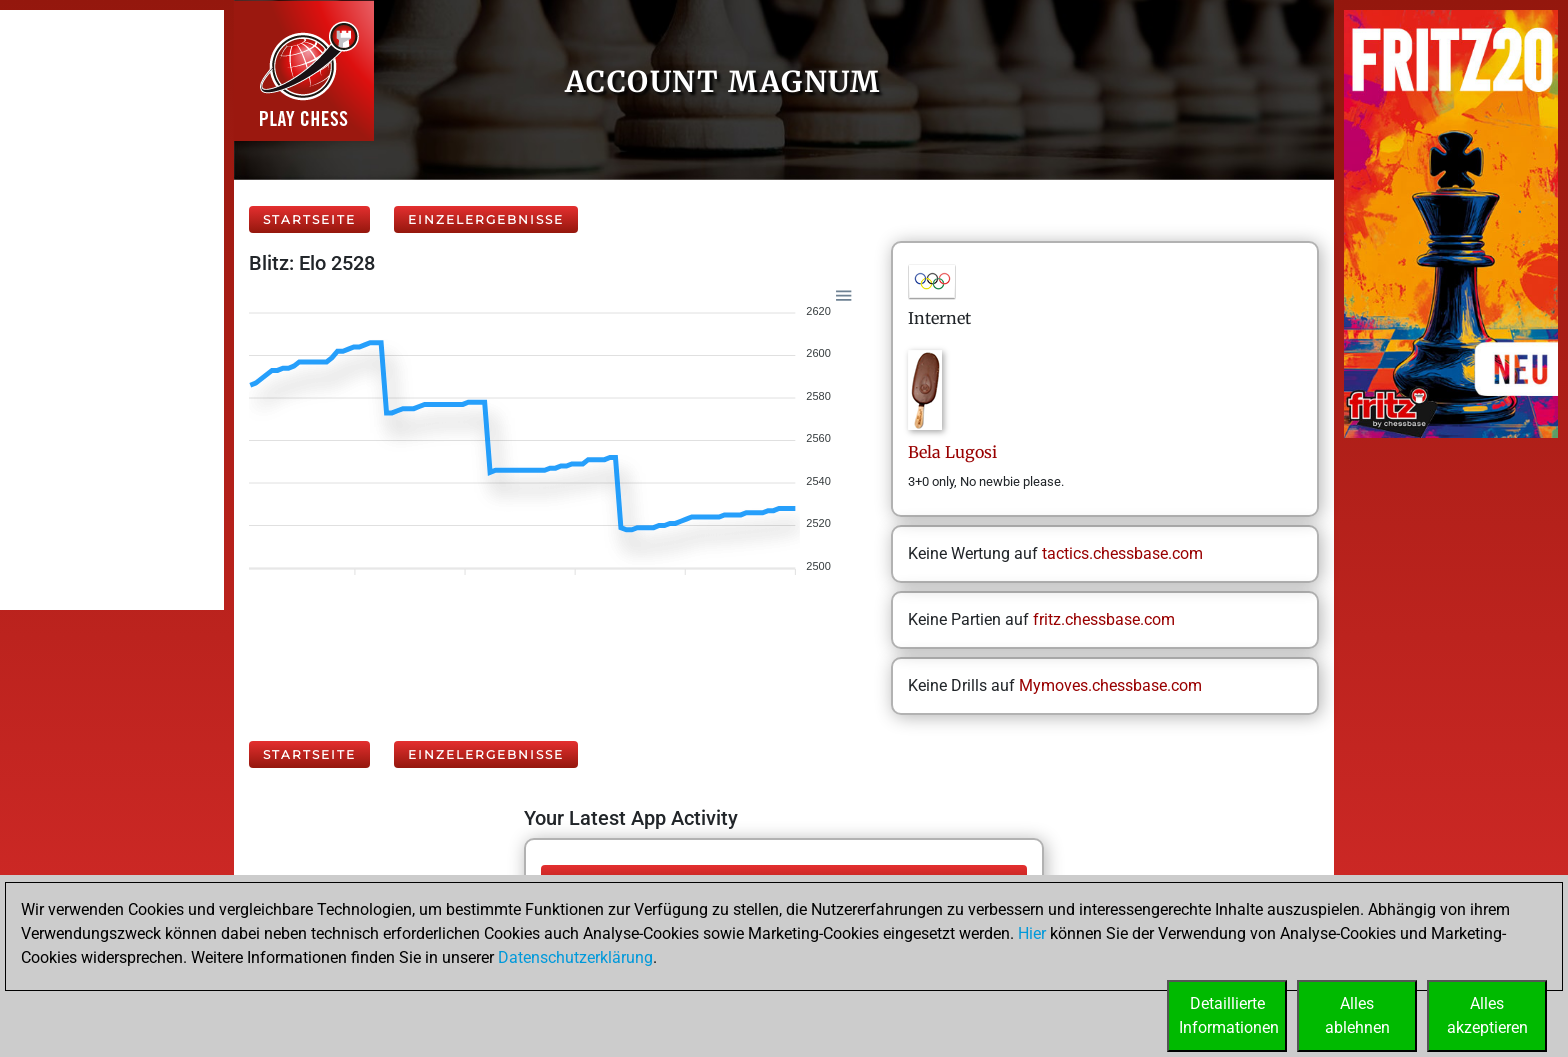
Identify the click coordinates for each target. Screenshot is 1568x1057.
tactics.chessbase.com (1122, 553)
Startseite (309, 219)
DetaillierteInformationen (1229, 1015)
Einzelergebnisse (486, 219)
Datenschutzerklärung (575, 957)
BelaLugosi (952, 452)
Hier (1032, 933)
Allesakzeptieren (1487, 1015)
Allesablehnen (1357, 1015)
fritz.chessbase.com (1104, 619)
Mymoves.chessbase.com (1110, 685)
